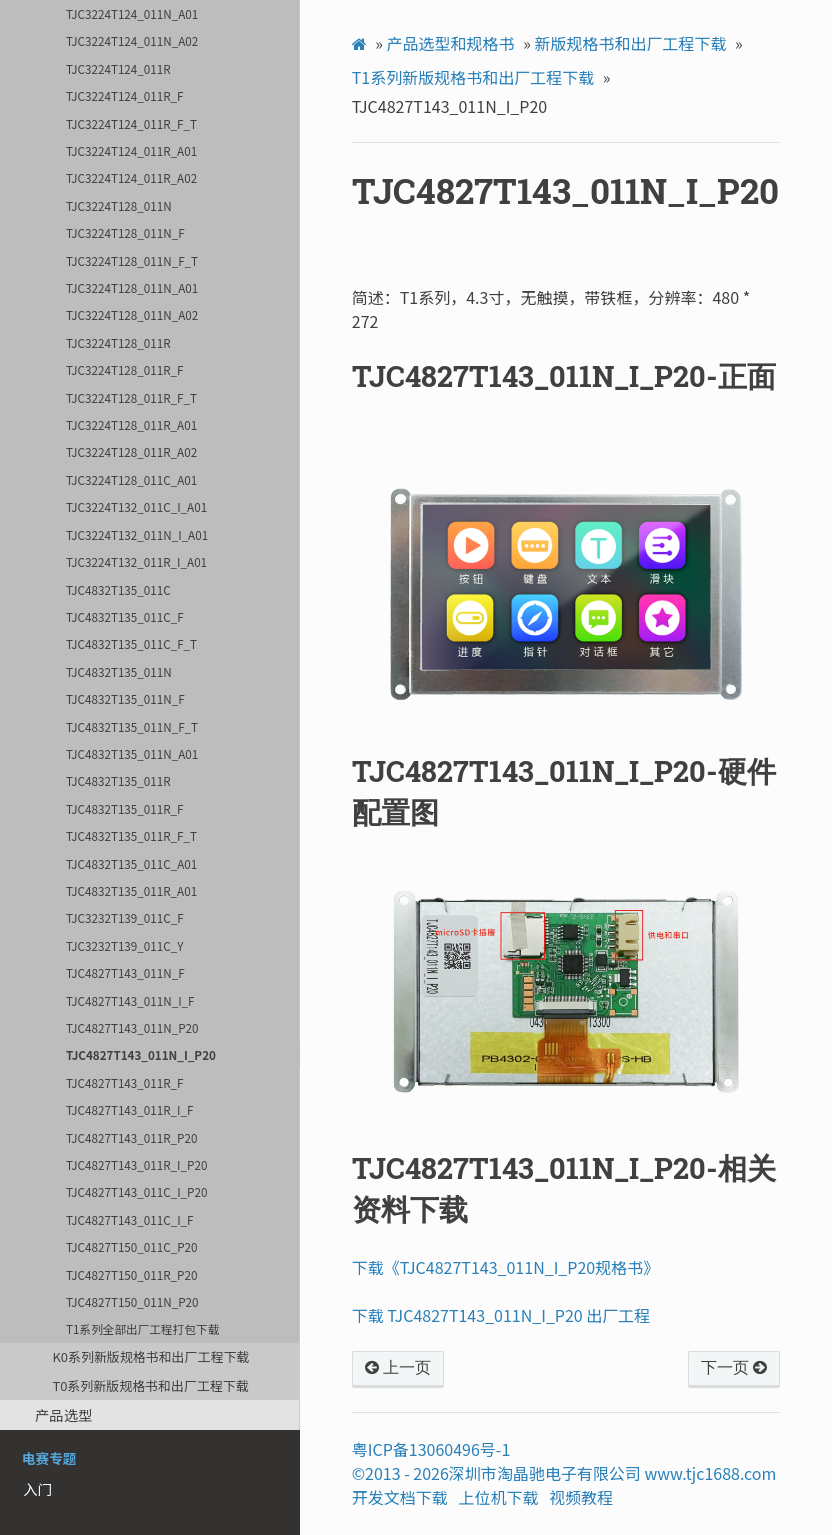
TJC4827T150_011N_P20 (132, 1301)
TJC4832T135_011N (119, 671)
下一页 (734, 1368)
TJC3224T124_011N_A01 (132, 13)
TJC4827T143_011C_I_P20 (136, 1191)
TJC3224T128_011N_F (125, 232)
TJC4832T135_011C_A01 (131, 863)
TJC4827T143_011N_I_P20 (141, 1054)
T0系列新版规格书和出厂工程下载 (150, 1385)
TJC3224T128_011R (118, 342)
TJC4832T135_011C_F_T (131, 643)
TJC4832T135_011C (118, 589)
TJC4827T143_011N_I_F (130, 1000)
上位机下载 (499, 1497)
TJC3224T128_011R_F (125, 369)
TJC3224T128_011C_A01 (131, 479)
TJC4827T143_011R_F (125, 1082)
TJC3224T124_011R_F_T (131, 123)
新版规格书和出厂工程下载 (630, 43)
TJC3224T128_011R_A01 (131, 424)
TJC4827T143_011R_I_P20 (136, 1164)
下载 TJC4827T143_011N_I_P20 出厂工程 (501, 1315)
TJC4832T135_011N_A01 (132, 753)
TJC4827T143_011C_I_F (129, 1219)
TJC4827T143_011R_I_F (129, 1109)
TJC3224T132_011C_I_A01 (136, 506)
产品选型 (64, 1414)
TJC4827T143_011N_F (125, 972)
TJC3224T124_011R (118, 68)
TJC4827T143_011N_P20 (132, 1027)
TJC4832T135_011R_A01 (131, 890)
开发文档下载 (400, 1497)
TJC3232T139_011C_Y (124, 945)
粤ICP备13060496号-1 (431, 1449)
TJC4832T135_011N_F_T (132, 726)
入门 (37, 1488)
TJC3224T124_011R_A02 (131, 177)
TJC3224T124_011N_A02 (132, 40)
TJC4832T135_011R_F (125, 808)
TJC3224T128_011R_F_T (131, 397)
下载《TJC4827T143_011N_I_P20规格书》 (505, 1267)
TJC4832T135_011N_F (125, 698)
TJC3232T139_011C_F (125, 917)
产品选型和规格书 (451, 43)
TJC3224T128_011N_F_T (132, 260)
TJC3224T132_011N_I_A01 (137, 534)
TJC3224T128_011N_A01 (132, 287)
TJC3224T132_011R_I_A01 (136, 561)
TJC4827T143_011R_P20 (131, 1137)
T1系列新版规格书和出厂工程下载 (473, 77)
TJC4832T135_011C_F (125, 616)
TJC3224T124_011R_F (125, 95)
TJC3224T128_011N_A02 (132, 314)
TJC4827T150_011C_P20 (131, 1246)
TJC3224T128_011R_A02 (131, 451)
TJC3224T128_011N (119, 205)
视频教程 (581, 1497)
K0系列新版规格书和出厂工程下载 (150, 1356)
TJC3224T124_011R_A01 (131, 150)
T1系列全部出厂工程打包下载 (142, 1328)
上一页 (398, 1368)
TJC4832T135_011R (118, 780)
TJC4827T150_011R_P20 (131, 1274)
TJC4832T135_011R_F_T (131, 835)
